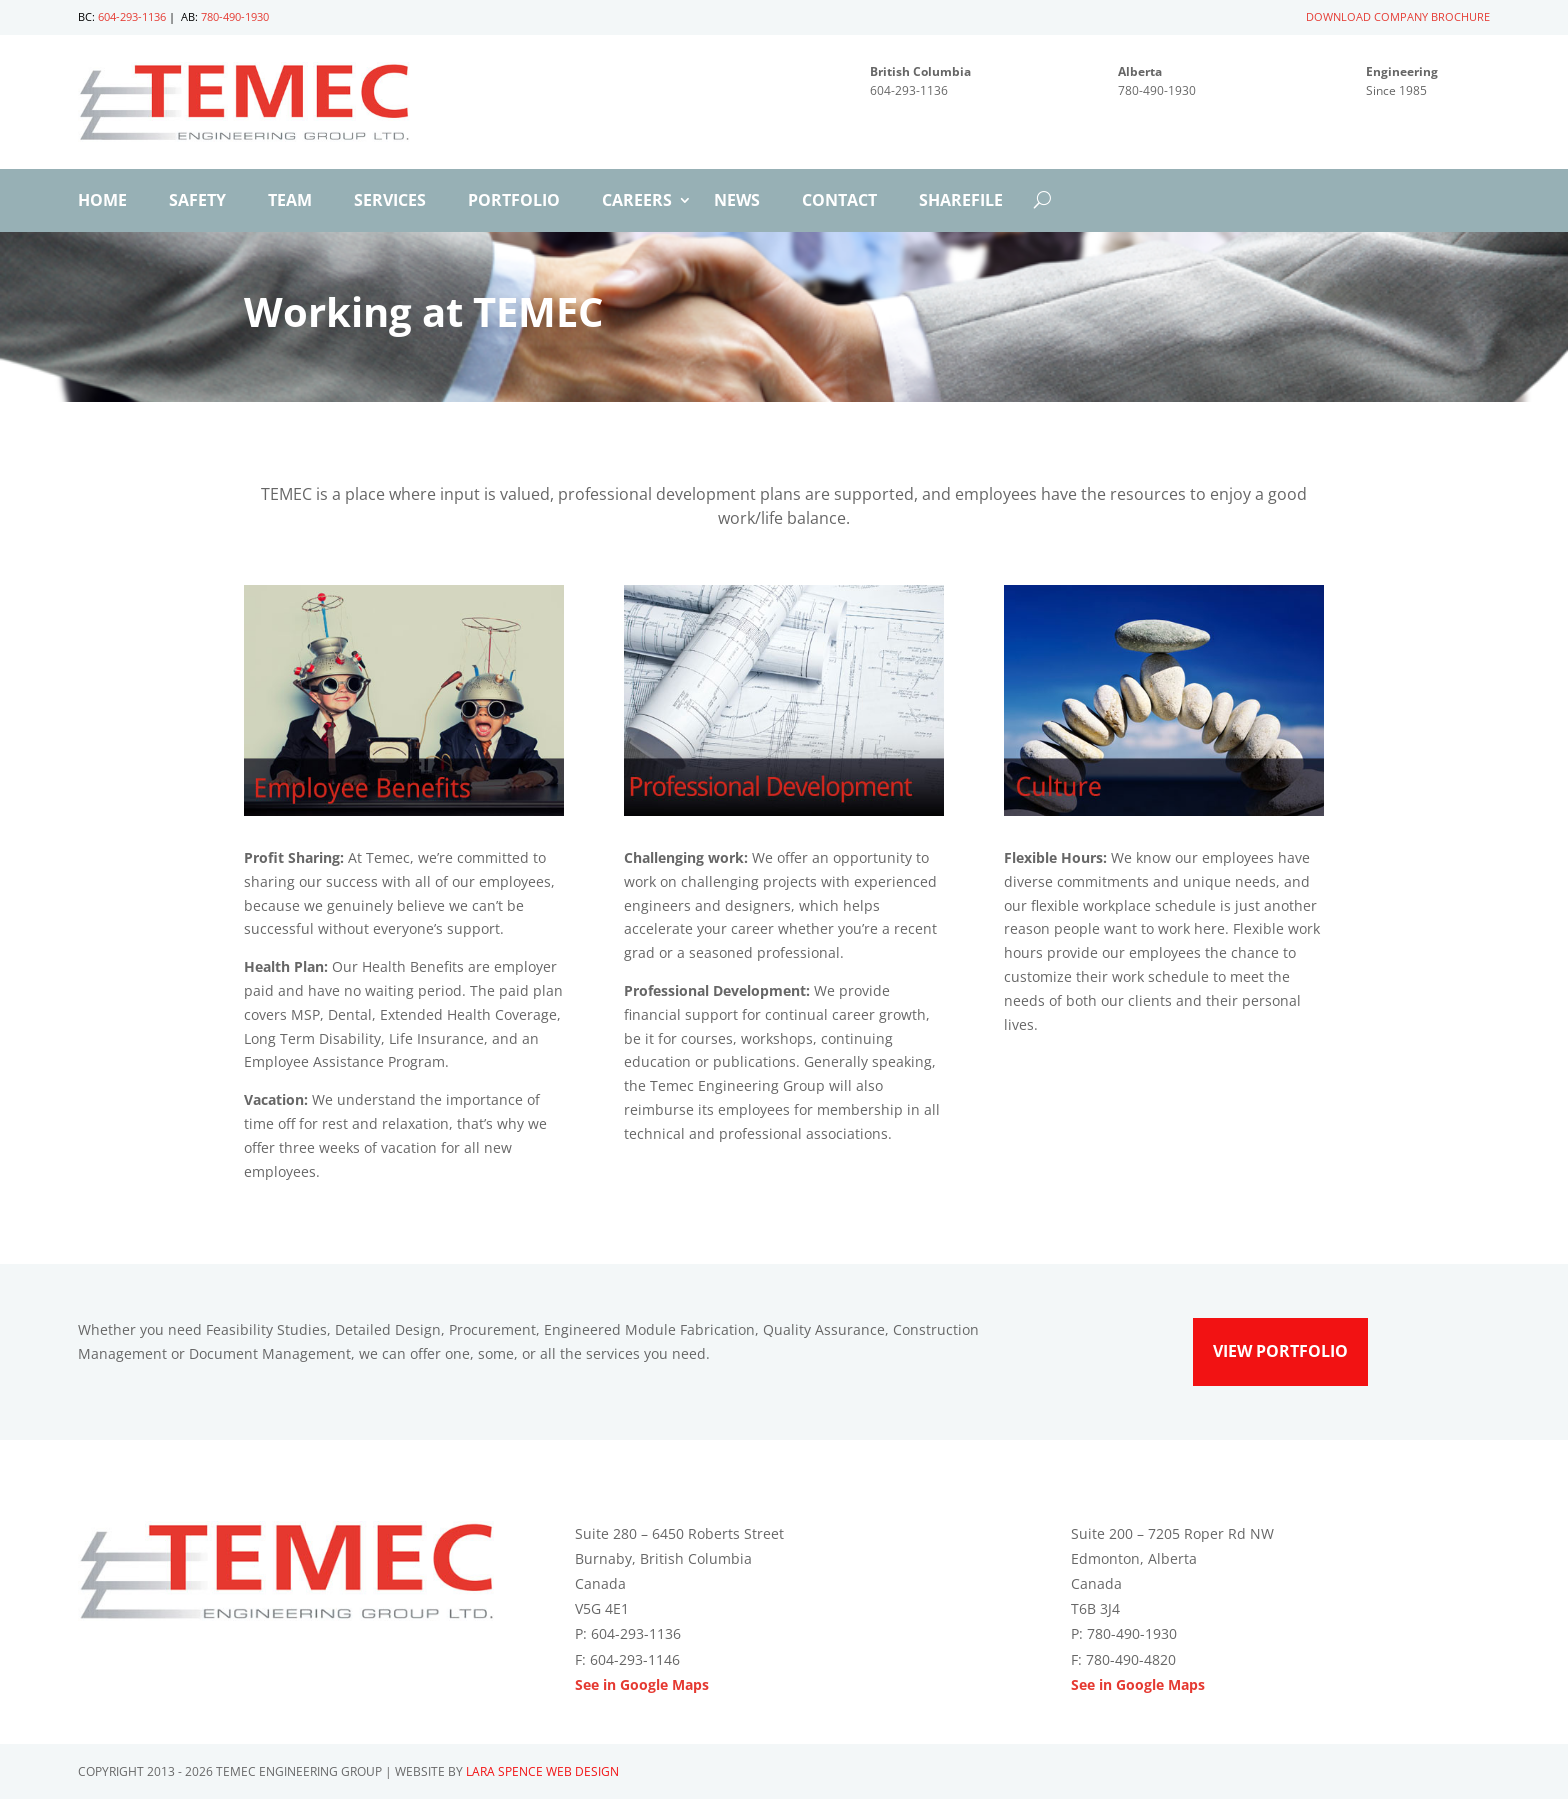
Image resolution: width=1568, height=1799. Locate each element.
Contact (839, 202)
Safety (197, 202)
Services (390, 202)
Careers (637, 202)
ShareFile (961, 202)
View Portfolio (1280, 1351)
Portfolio (514, 202)
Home (102, 202)
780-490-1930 (235, 16)
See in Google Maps (642, 1684)
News (737, 202)
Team (290, 202)
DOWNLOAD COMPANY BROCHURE (1398, 16)
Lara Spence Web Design (542, 1771)
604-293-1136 (132, 16)
